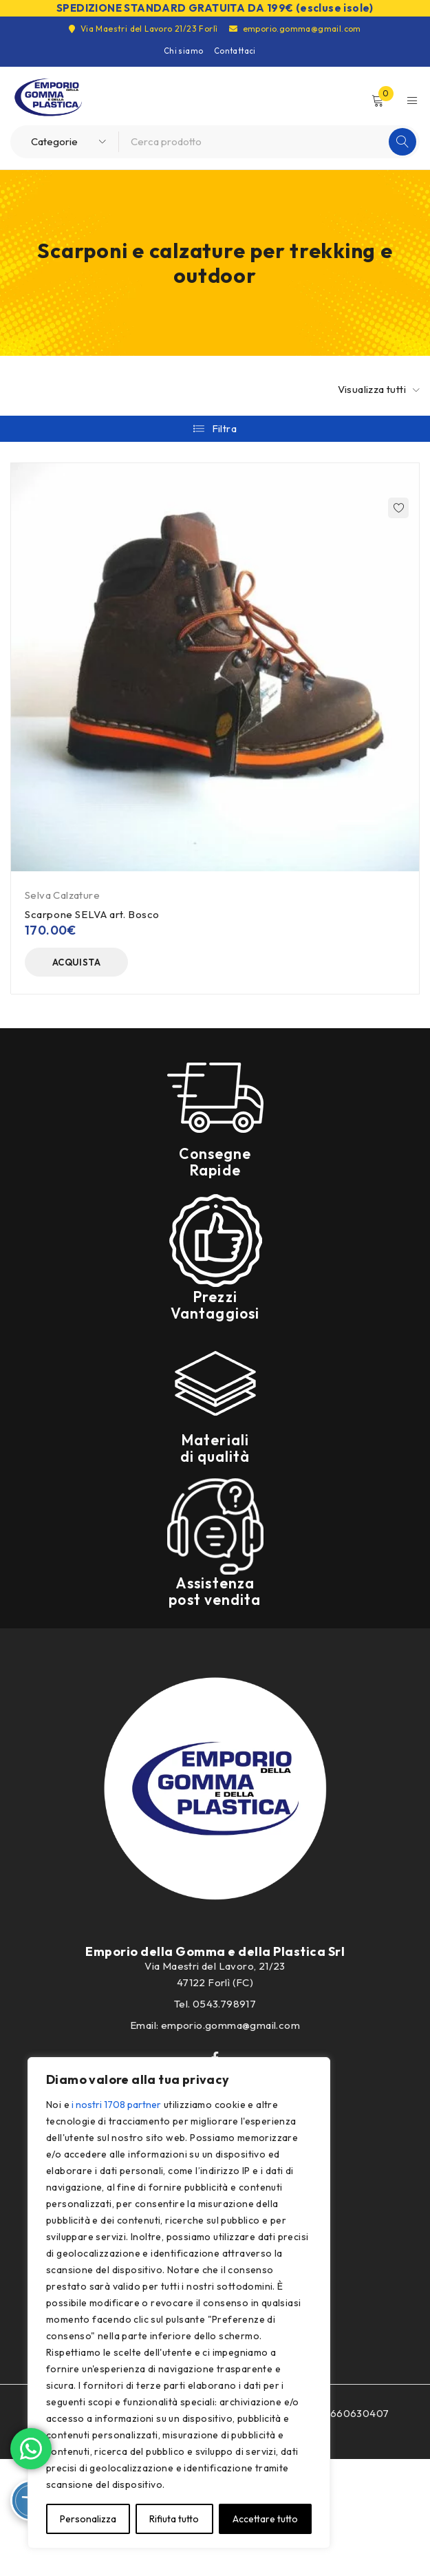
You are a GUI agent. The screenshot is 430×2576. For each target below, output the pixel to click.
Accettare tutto (265, 2519)
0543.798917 (224, 2003)
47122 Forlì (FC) (215, 1982)
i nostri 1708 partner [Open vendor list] (116, 2104)
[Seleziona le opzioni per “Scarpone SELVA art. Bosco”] (76, 962)
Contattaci (235, 51)
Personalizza (88, 2519)
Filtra (224, 428)
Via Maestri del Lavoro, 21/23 (215, 1965)
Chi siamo (184, 51)
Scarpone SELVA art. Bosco (92, 914)
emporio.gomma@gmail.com (295, 28)
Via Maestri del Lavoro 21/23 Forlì (143, 28)
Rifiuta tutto (174, 2519)
